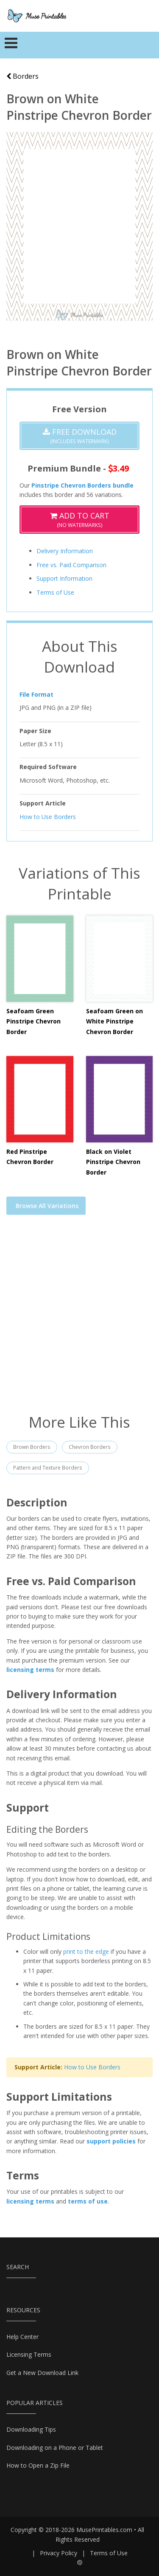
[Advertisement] (79, 1319)
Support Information (64, 578)
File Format (36, 694)
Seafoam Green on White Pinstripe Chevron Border (114, 1021)
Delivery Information (64, 551)
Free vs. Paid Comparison (71, 565)
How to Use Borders (48, 816)
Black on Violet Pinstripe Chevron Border (113, 1161)
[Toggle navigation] (11, 45)
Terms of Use (55, 592)
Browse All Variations (47, 1206)
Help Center (22, 2337)
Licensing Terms (28, 2354)
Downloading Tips (31, 2429)
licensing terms (30, 1670)
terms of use (88, 2201)
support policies (111, 2141)
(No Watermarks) (79, 519)
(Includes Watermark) (80, 436)
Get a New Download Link (42, 2373)
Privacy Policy (58, 2553)
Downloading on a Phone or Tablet (54, 2448)
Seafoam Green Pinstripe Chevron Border (33, 1021)
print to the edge (86, 1951)
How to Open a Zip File (38, 2465)
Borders (22, 76)
